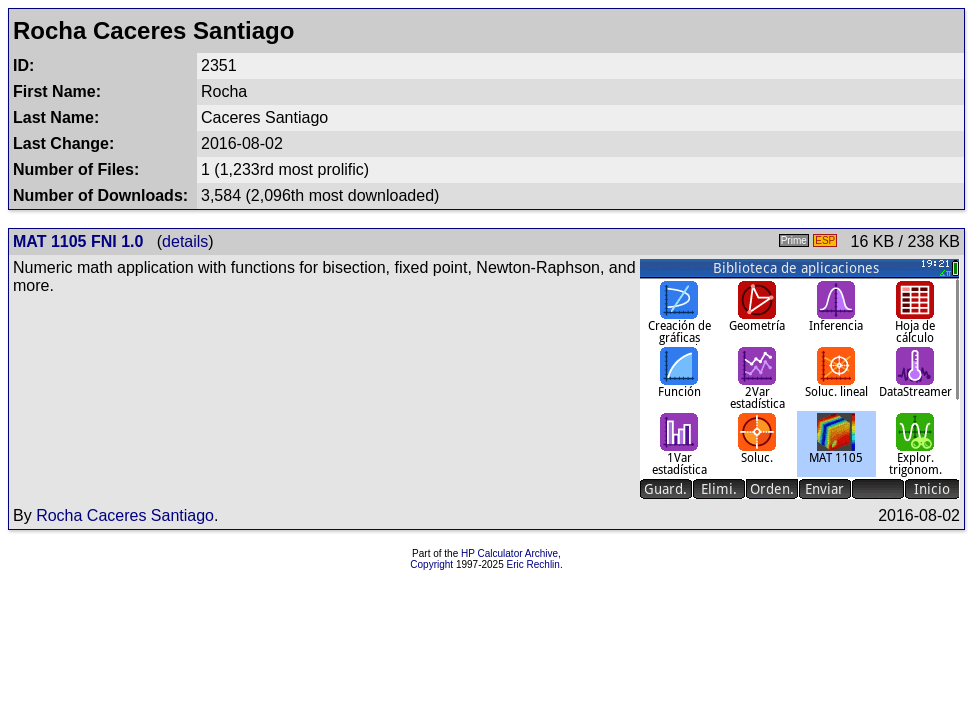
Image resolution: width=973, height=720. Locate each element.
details (185, 241)
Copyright (431, 564)
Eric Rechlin (533, 564)
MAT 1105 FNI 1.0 (78, 241)
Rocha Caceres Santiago (125, 515)
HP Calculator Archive (509, 553)
